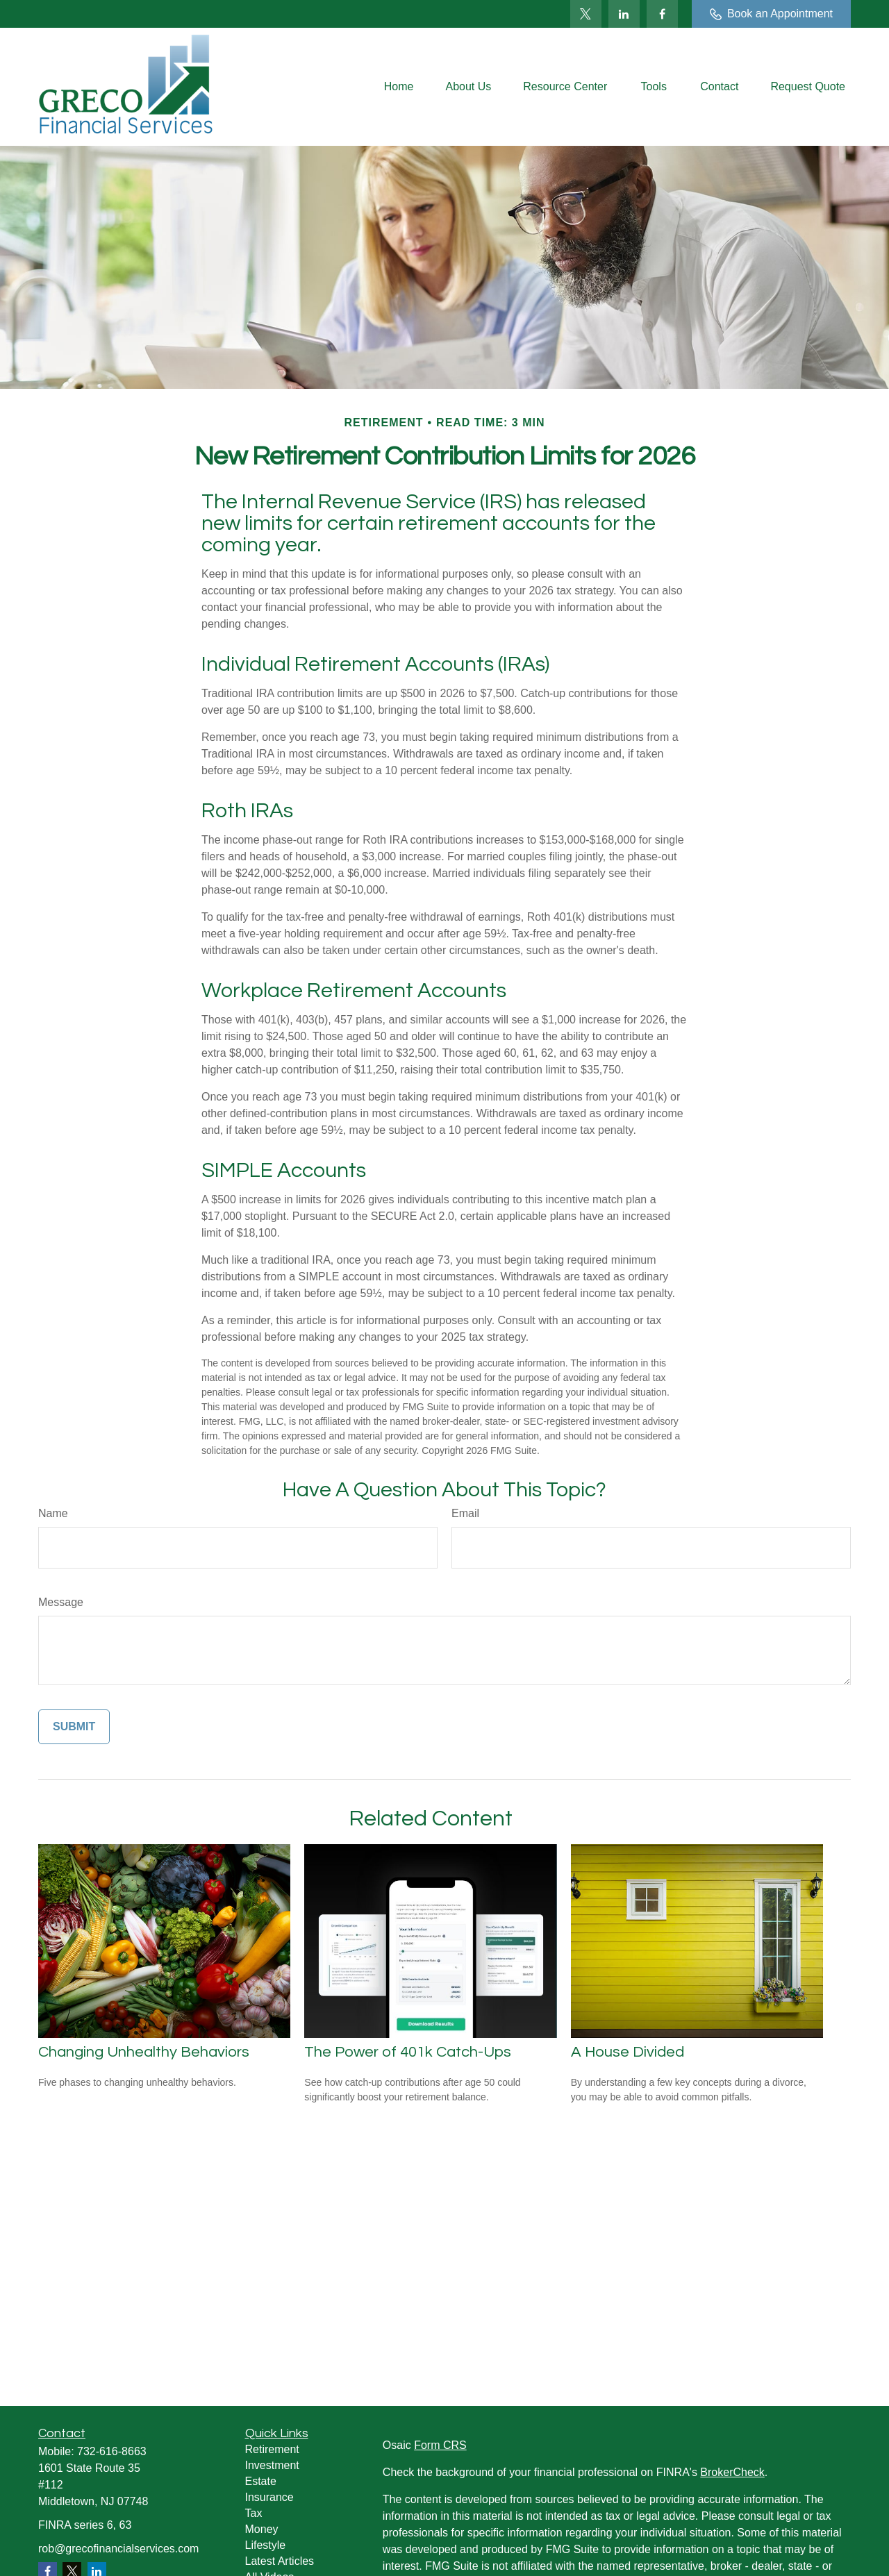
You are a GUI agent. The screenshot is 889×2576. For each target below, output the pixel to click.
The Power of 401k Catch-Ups (407, 2052)
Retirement (272, 2449)
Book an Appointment (771, 14)
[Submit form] (74, 1726)
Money (262, 2529)
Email (465, 1513)
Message (60, 1602)
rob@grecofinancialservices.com (118, 2548)
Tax (254, 2513)
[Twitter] (585, 14)
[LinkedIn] (624, 14)
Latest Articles (280, 2561)
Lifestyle (265, 2545)
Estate (260, 2481)
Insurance (269, 2497)
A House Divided (627, 2052)
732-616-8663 (112, 2451)
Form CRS (440, 2445)
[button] (399, 87)
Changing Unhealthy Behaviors (143, 2052)
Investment (272, 2465)
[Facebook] (662, 14)
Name (53, 1513)
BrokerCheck (732, 2472)
